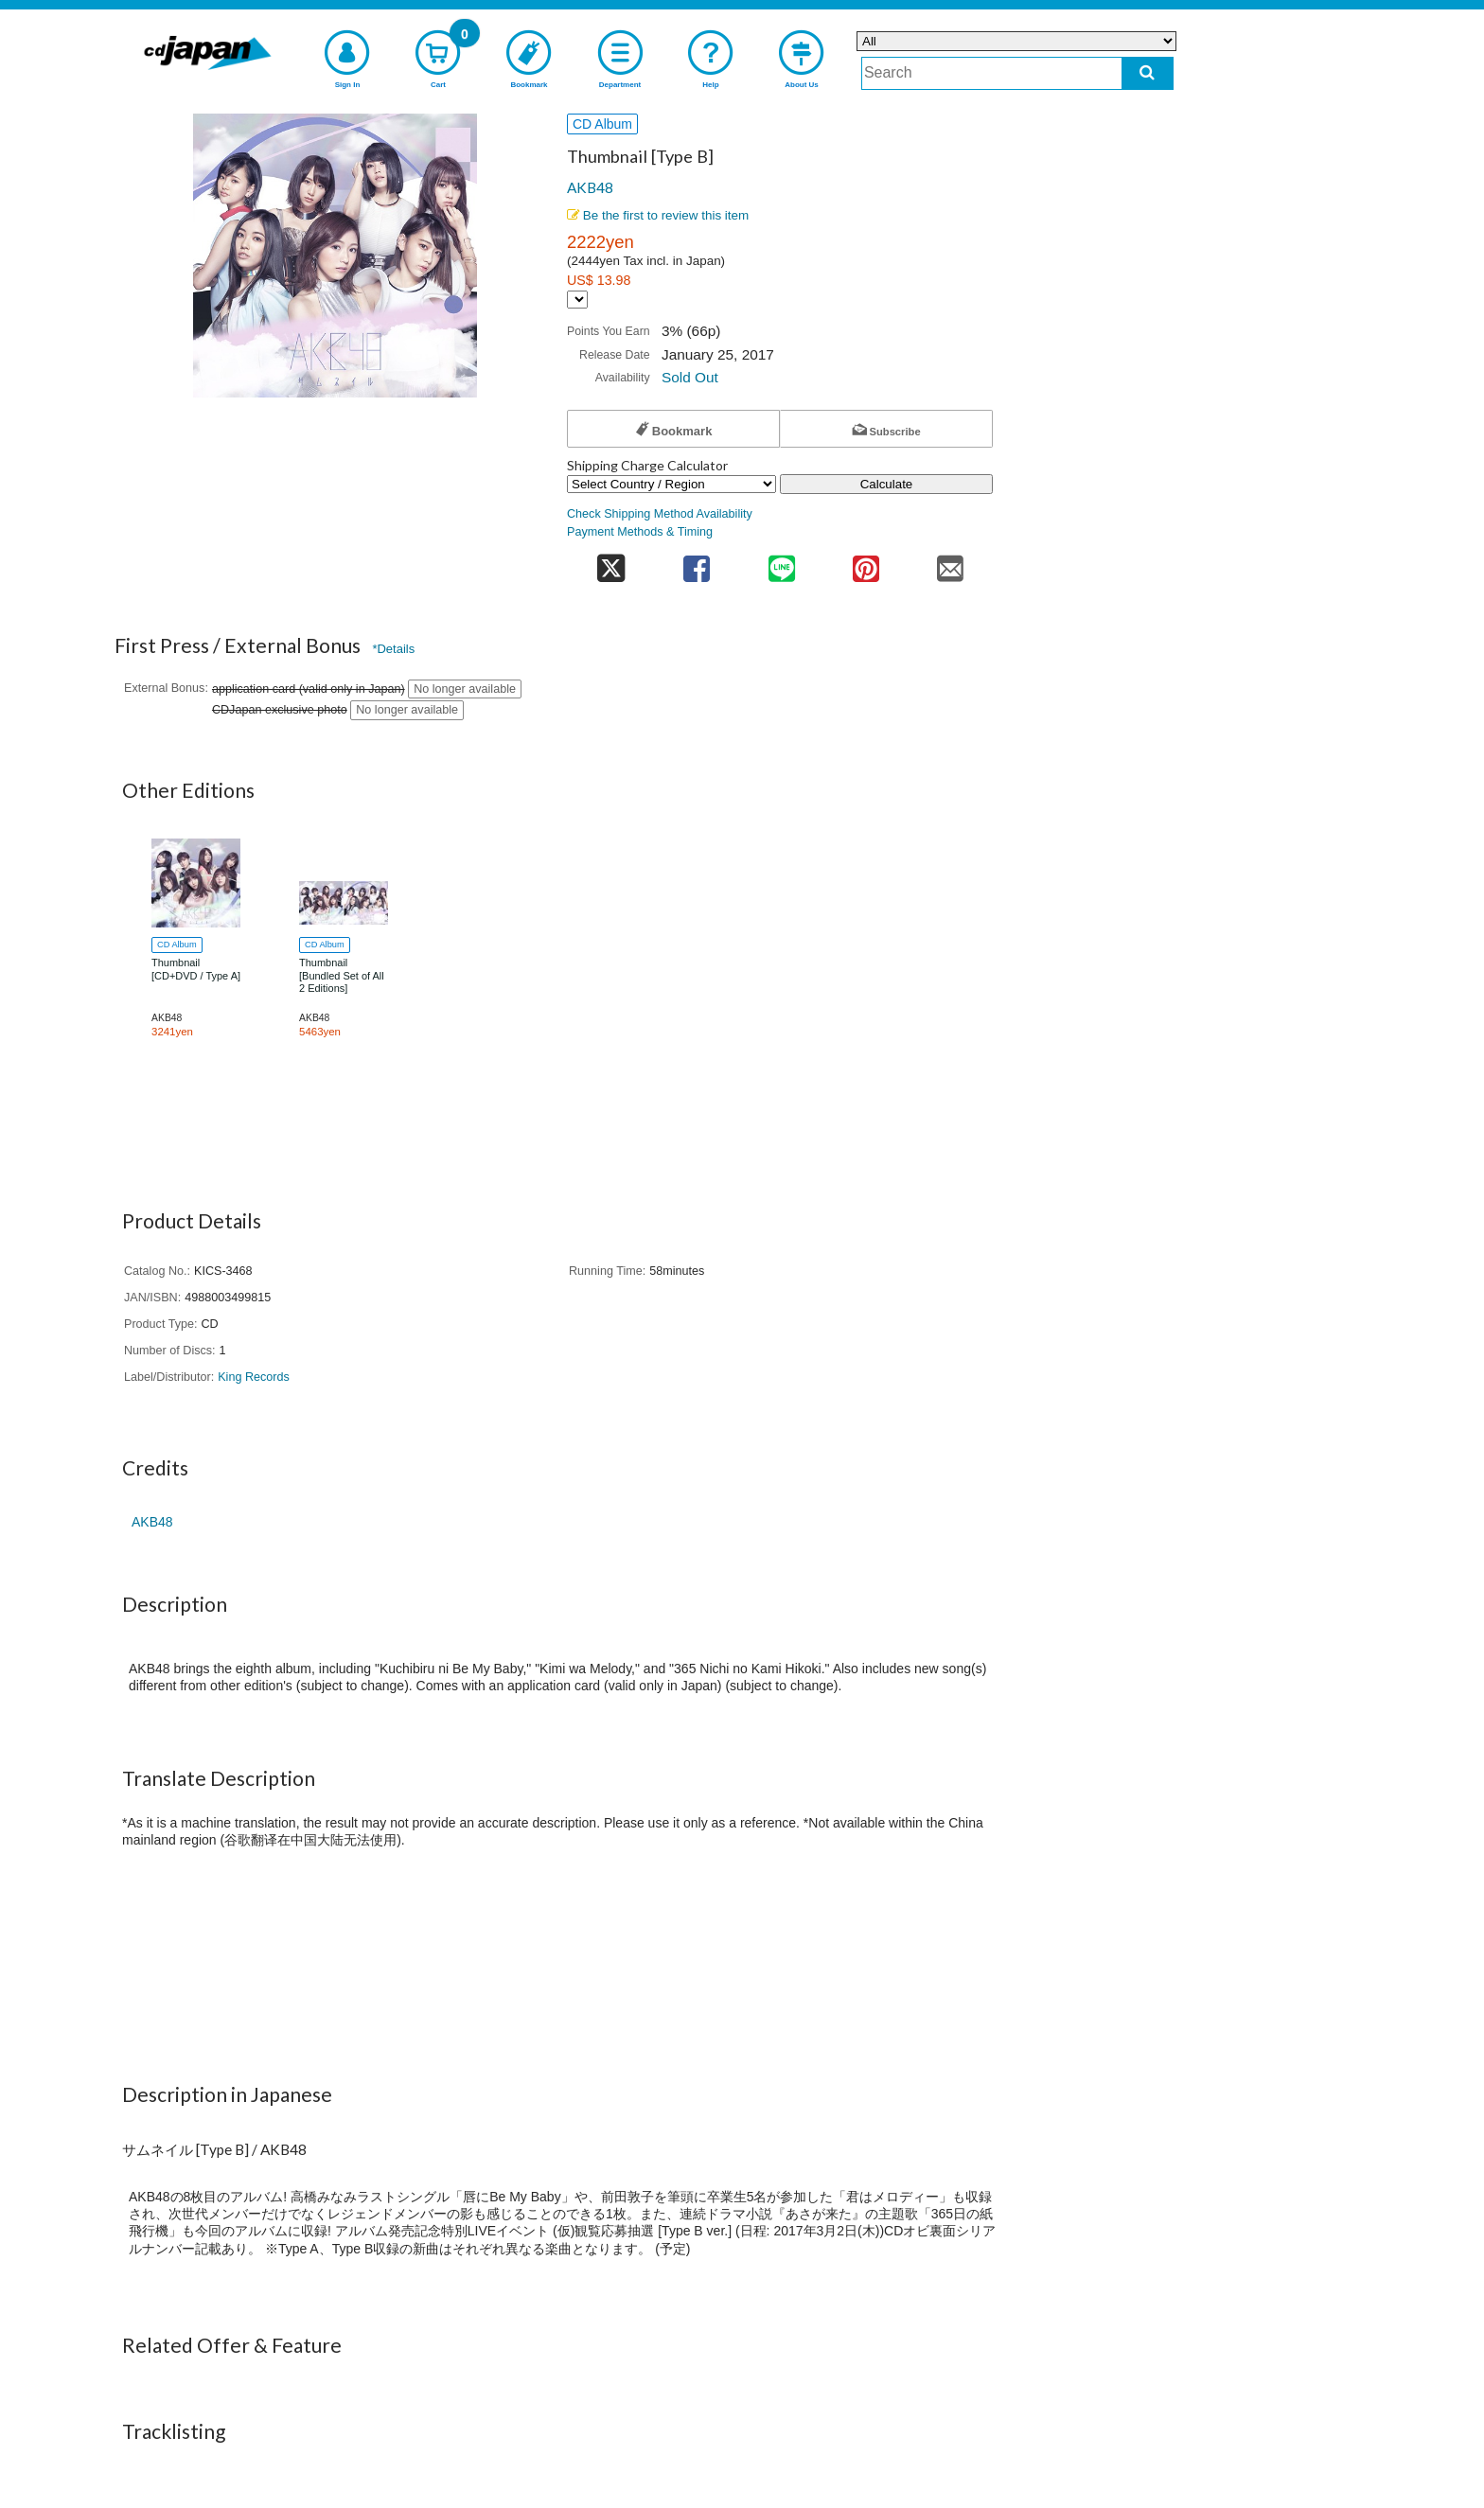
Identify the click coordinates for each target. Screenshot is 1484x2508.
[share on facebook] (697, 562)
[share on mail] (951, 562)
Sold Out (690, 377)
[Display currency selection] (577, 300)
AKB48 (590, 187)
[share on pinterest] (865, 562)
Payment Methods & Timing (640, 532)
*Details (393, 649)
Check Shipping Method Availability (659, 514)
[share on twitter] (611, 562)
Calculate (886, 484)
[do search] (1148, 73)
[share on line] (781, 562)
